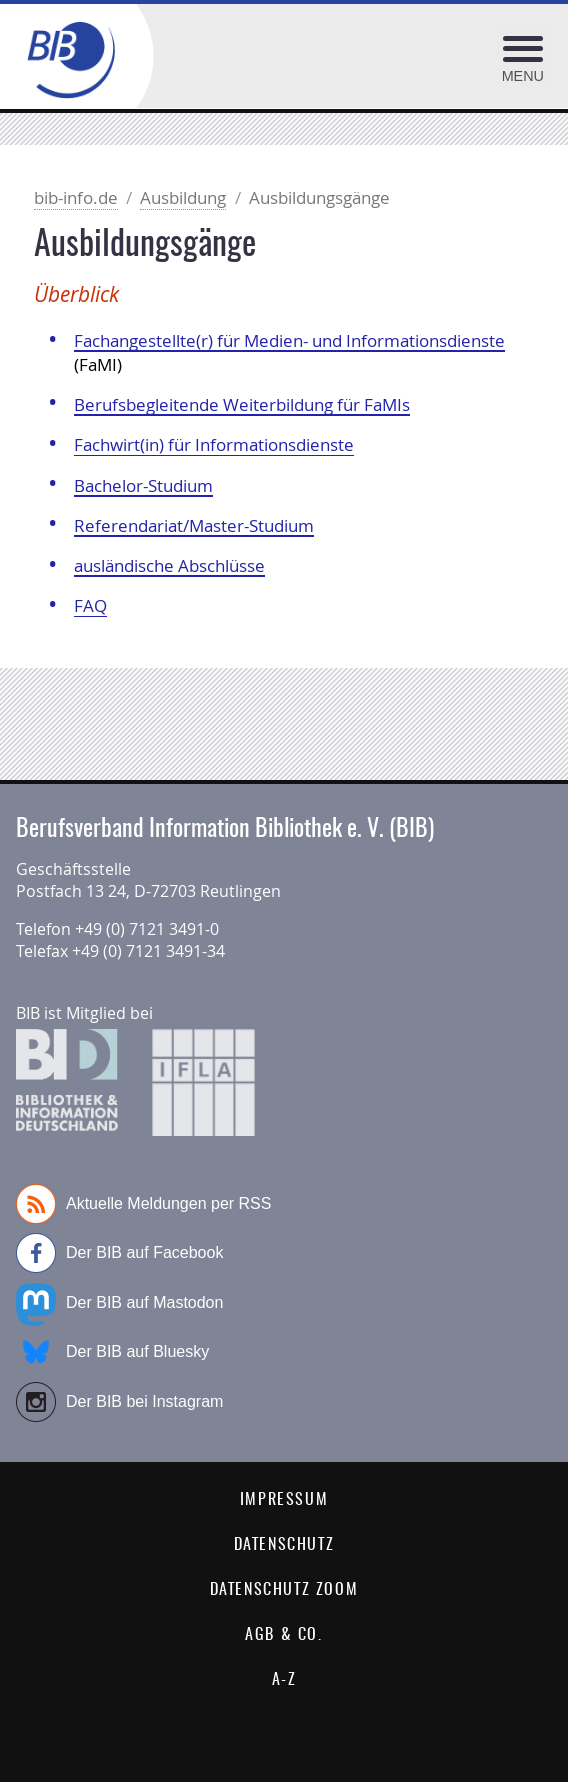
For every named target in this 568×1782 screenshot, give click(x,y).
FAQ (90, 605)
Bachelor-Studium (143, 485)
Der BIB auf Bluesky (112, 1352)
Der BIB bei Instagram (119, 1402)
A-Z (284, 1680)
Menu (523, 76)
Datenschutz (284, 1545)
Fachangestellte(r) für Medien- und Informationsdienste (289, 340)
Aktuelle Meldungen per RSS (143, 1204)
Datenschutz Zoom (284, 1590)
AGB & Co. (283, 1635)
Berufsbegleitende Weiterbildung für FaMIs (242, 404)
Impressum (284, 1500)
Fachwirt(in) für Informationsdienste (214, 444)
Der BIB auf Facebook (119, 1253)
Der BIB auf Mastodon (119, 1303)
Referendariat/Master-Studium (194, 525)
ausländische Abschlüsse (169, 565)
